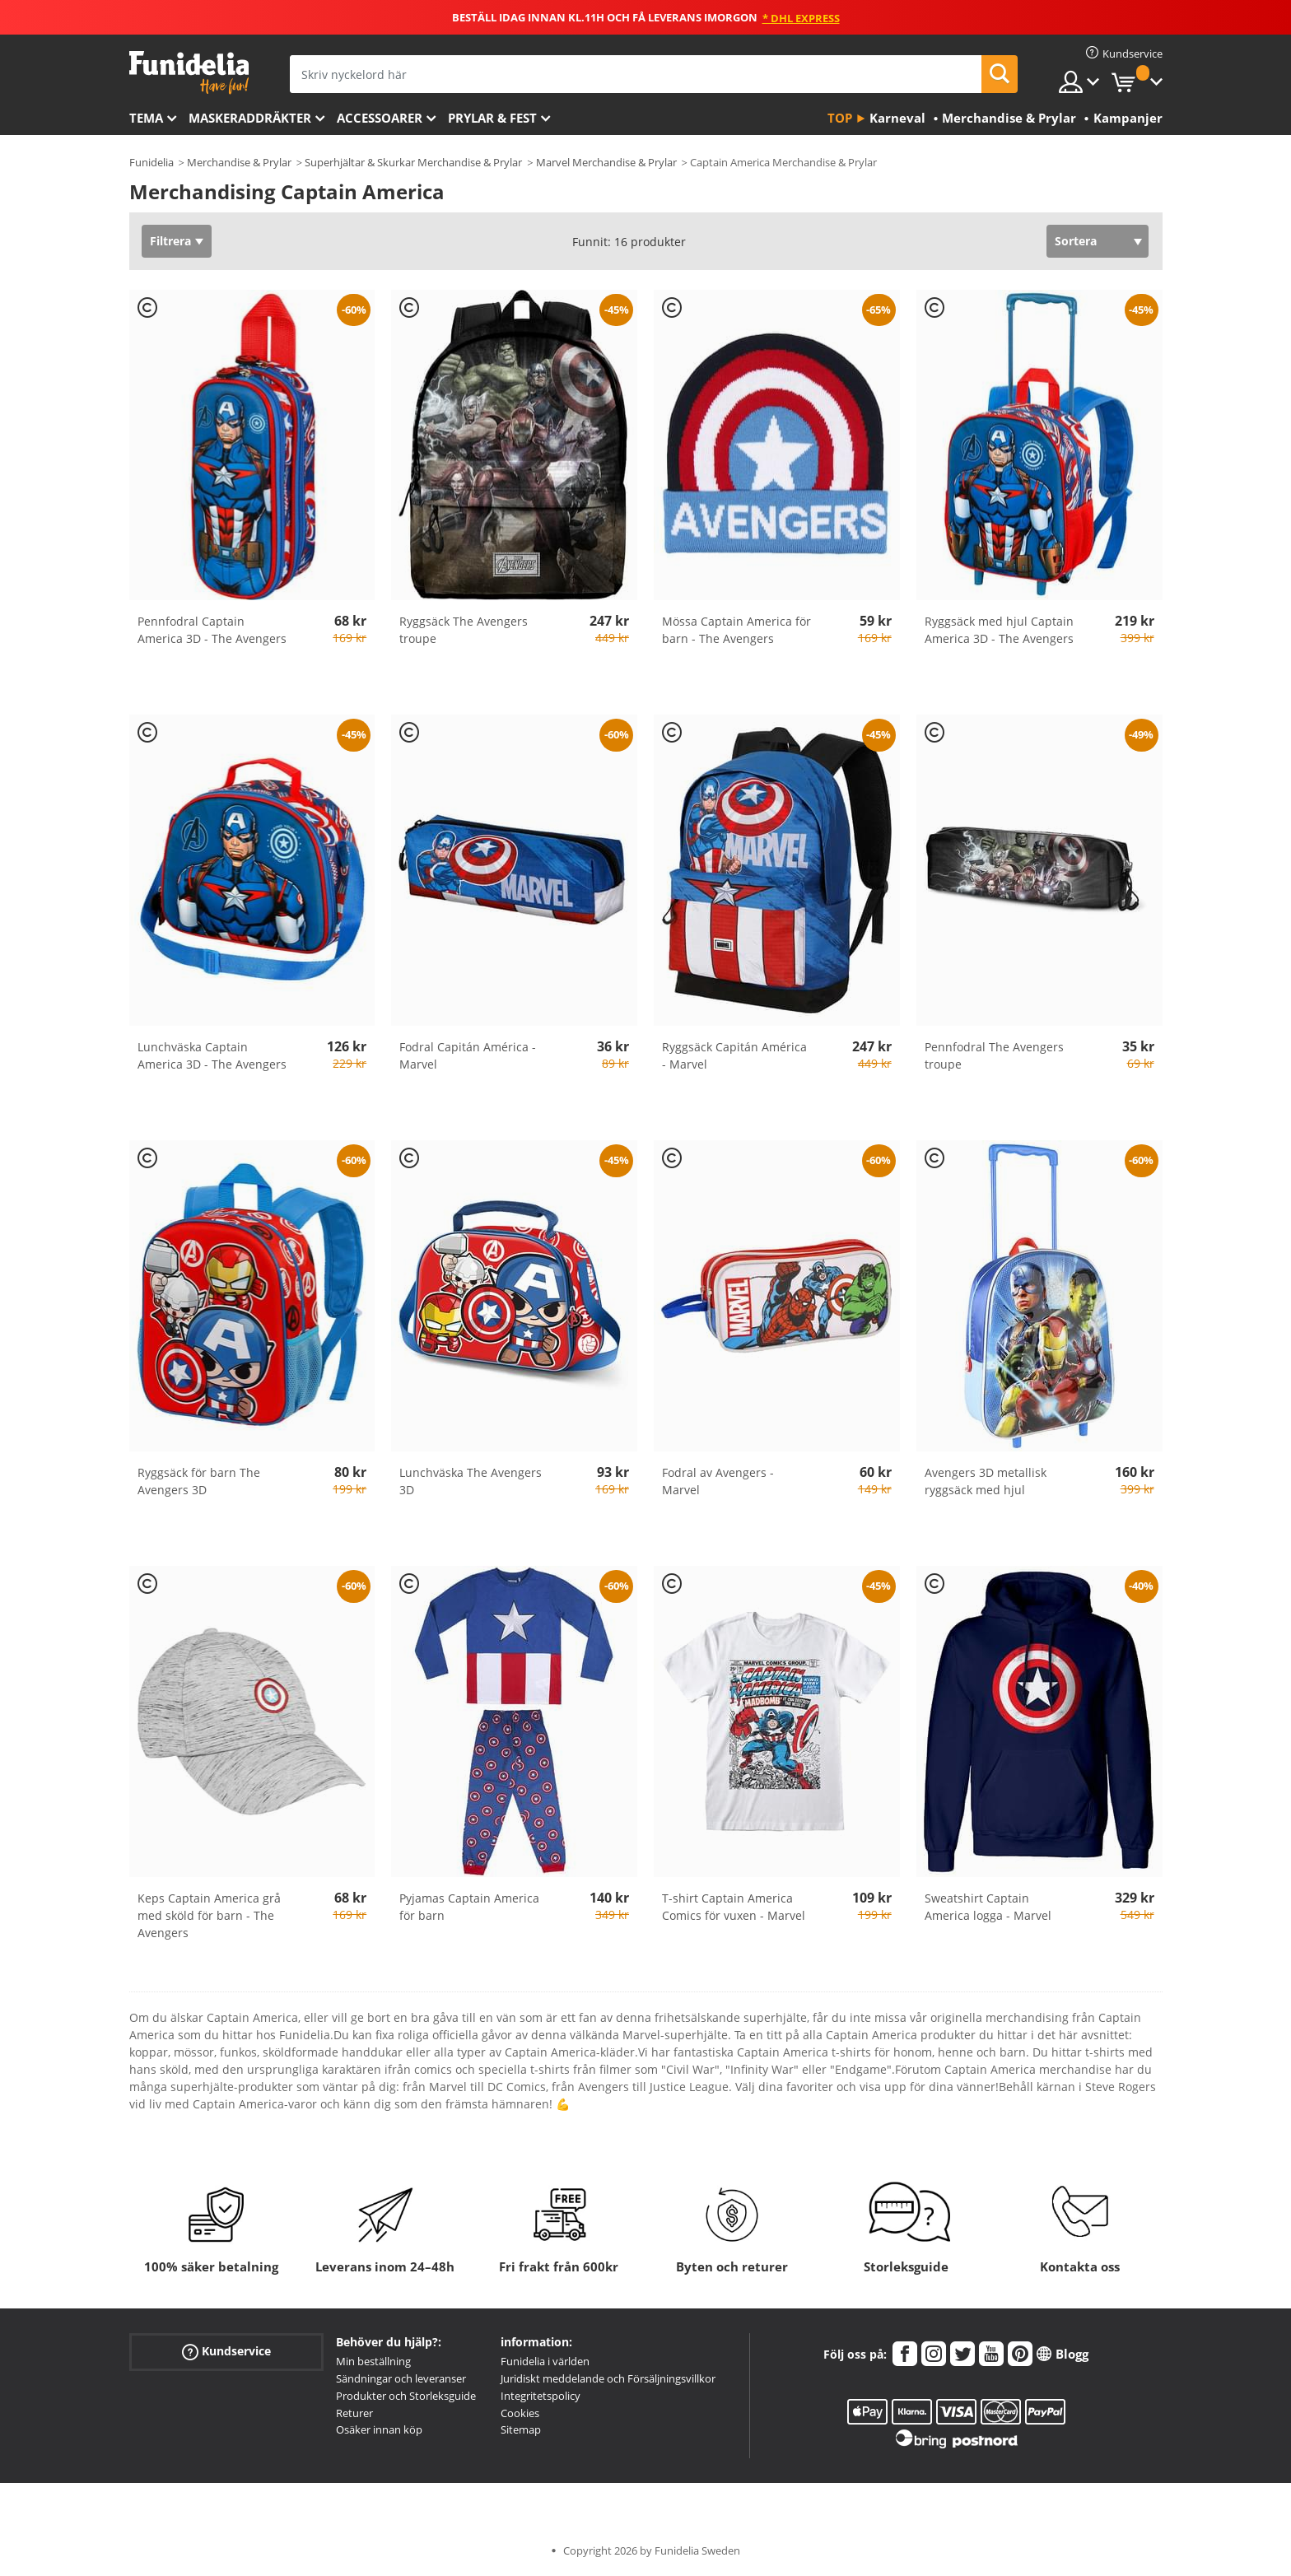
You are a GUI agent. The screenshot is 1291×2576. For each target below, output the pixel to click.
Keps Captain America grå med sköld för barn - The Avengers (209, 1915)
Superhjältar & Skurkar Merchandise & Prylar (413, 162)
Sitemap (521, 2429)
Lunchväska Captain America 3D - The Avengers (212, 1055)
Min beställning (373, 2361)
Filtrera (170, 241)
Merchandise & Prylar (239, 162)
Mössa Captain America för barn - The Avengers (736, 629)
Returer (354, 2413)
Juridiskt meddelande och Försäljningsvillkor (608, 2378)
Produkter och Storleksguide (406, 2395)
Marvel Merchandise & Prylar (606, 162)
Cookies (520, 2413)
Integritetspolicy (540, 2395)
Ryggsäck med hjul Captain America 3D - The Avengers (999, 629)
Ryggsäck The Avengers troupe (463, 629)
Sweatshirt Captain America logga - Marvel (988, 1906)
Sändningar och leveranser (401, 2378)
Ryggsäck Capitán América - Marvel (734, 1055)
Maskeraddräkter (250, 117)
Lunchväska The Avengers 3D (470, 1481)
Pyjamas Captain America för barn (469, 1906)
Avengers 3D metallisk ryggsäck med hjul (985, 1481)
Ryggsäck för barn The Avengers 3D (198, 1481)
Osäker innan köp (379, 2429)
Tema (146, 117)
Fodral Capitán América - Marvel (467, 1055)
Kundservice (226, 2351)
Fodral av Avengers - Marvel (718, 1481)
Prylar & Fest (492, 117)
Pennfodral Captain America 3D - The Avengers (212, 629)
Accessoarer (379, 117)
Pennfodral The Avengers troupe (994, 1055)
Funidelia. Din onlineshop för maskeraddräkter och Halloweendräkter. (189, 73)
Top (839, 117)
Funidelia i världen (545, 2361)
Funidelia (151, 162)
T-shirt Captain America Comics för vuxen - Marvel (733, 1906)
